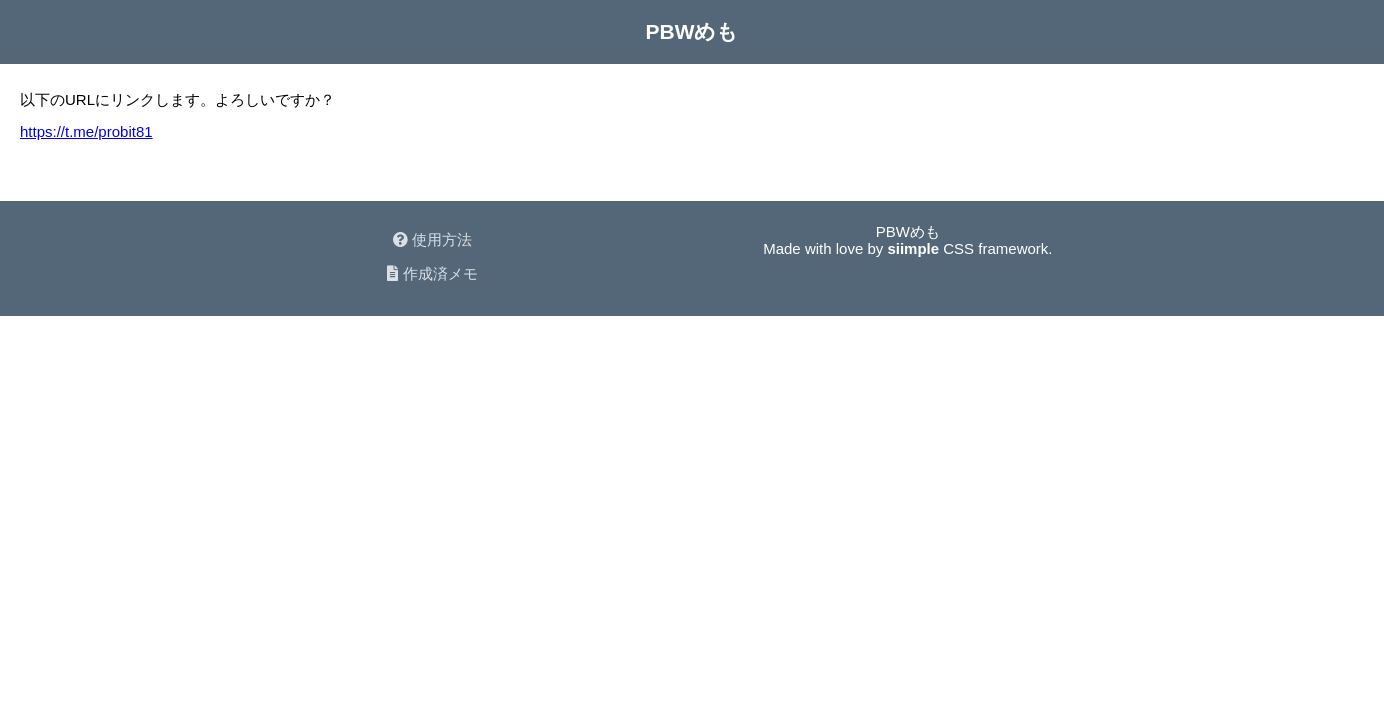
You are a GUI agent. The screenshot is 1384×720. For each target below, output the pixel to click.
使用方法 (432, 239)
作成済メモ (432, 273)
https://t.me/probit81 (86, 131)
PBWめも (692, 31)
